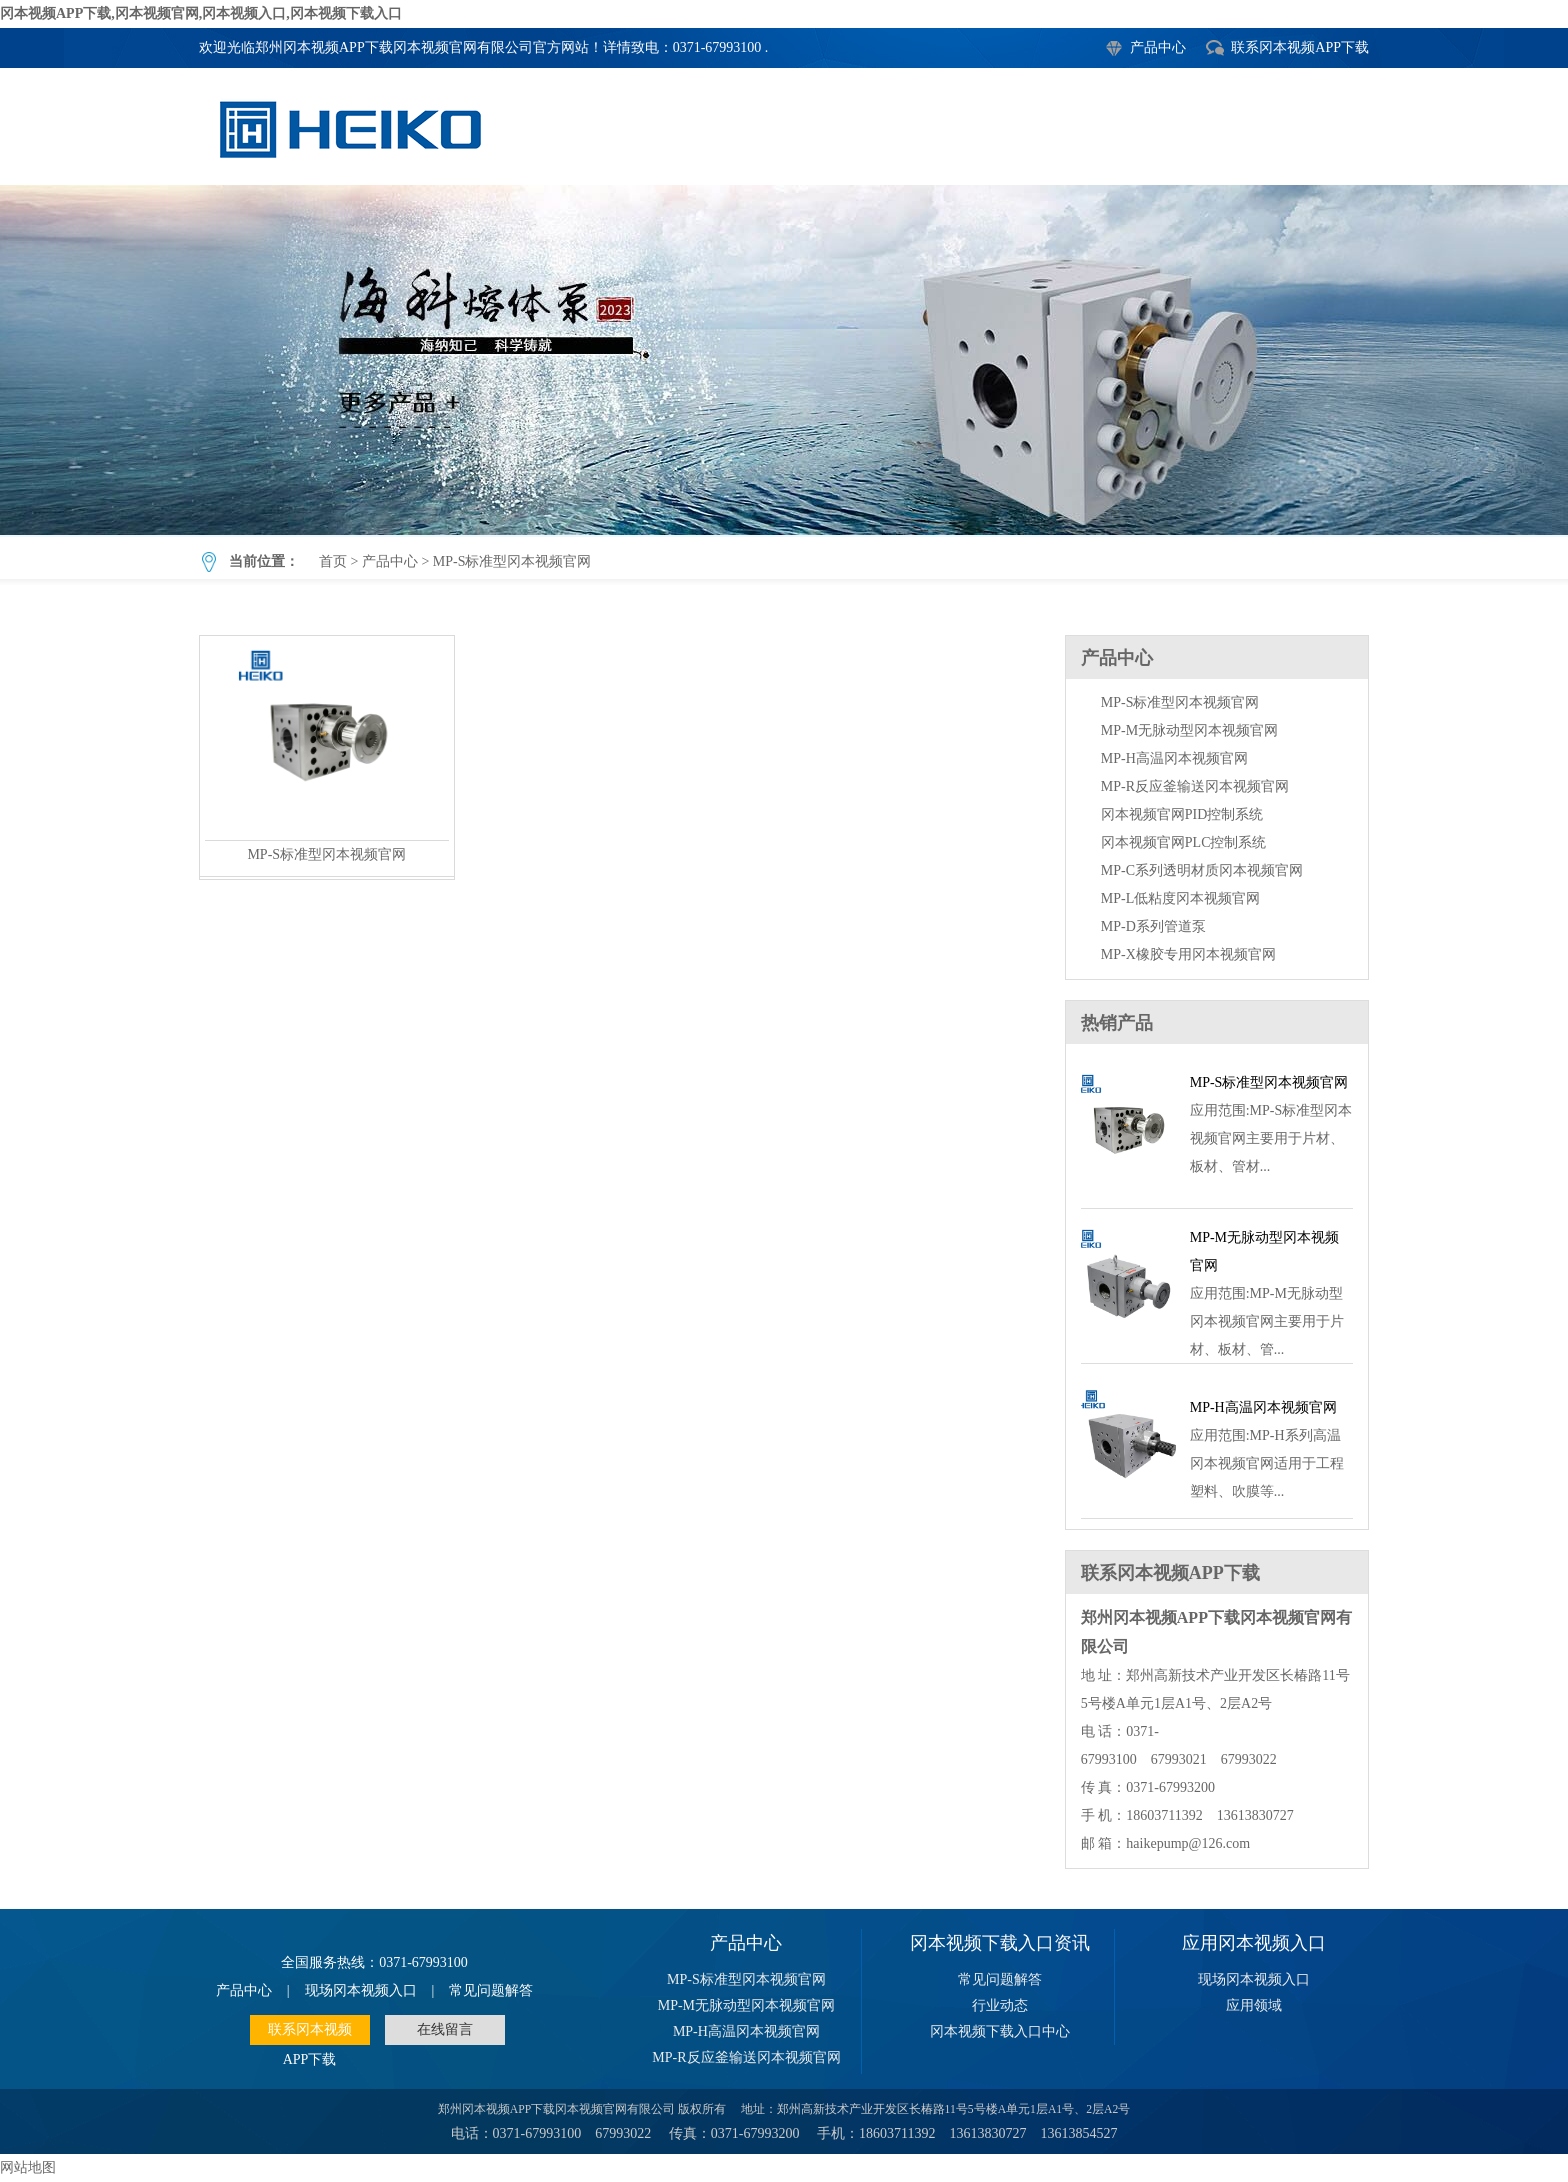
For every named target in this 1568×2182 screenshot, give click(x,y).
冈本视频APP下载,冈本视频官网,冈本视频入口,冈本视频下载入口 (201, 13)
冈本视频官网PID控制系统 (1182, 814)
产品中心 (1158, 47)
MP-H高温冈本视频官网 (1174, 758)
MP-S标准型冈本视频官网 (784, 360)
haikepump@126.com (1188, 1843)
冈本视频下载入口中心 (1000, 2031)
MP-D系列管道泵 (1153, 926)
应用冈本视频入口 (1254, 1943)
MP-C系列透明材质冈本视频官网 (1202, 870)
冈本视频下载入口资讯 (1000, 1943)
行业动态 (1000, 2005)
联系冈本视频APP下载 (1300, 47)
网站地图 (28, 2167)
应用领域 (1254, 2005)
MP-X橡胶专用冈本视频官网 (1188, 954)
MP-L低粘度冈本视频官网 (1180, 898)
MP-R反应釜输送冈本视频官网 (1195, 786)
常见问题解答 (491, 1990)
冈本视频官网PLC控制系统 (1184, 842)
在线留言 (445, 2029)
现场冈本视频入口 (361, 1990)
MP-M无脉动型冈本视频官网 (1189, 730)
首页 (333, 561)
